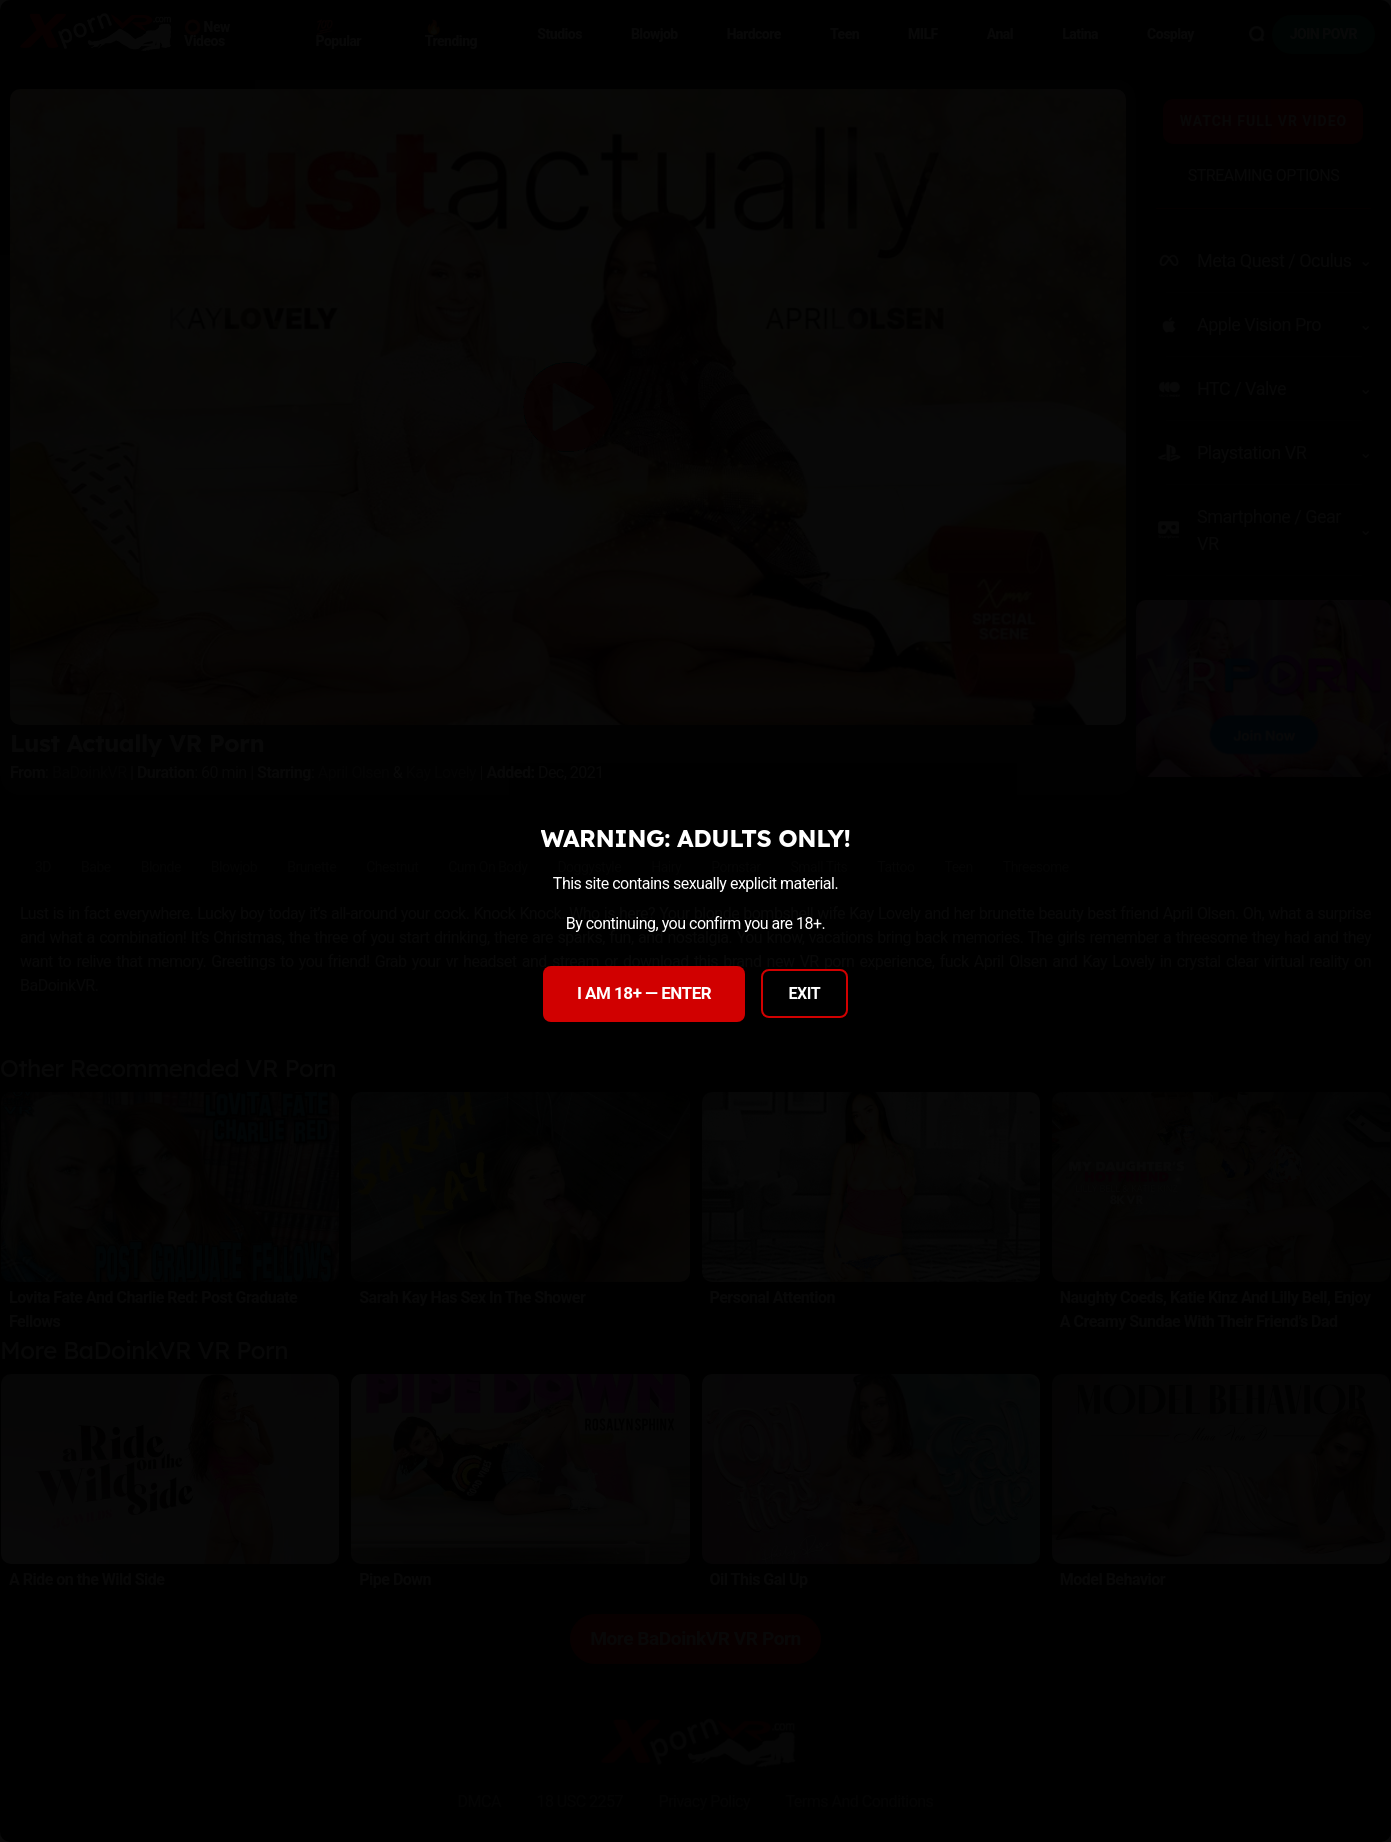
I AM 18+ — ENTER (644, 993)
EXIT (805, 993)
